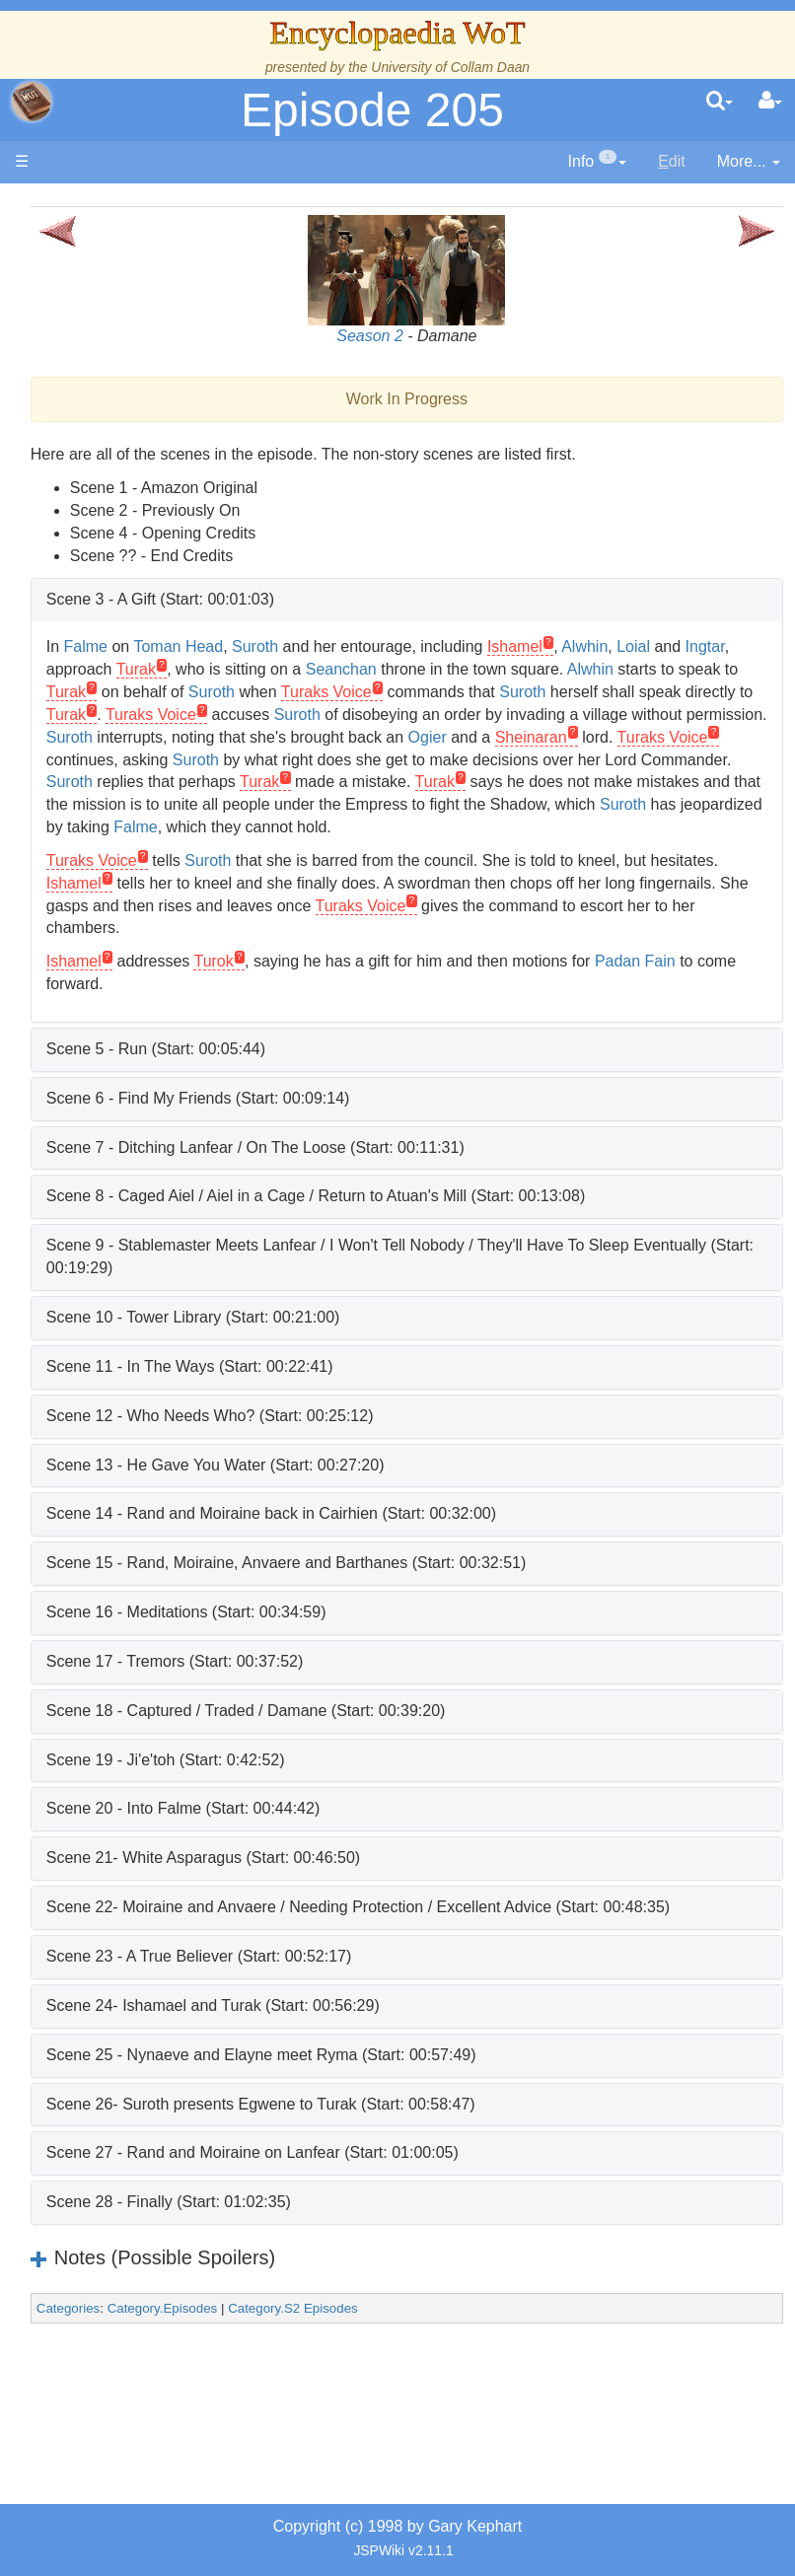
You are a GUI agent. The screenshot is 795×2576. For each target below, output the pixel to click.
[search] (719, 101)
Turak (406, 669)
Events (118, 667)
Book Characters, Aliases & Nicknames (124, 1073)
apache (31, 101)
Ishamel (668, 646)
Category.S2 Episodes (447, 2376)
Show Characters (121, 1185)
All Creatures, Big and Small (124, 1500)
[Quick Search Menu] (719, 101)
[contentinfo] (597, 162)
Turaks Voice (367, 781)
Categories (221, 2376)
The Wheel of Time (125, 487)
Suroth (409, 646)
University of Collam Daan (450, 67)
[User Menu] (770, 101)
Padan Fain (240, 1029)
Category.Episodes (315, 2376)
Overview (145, 802)
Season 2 (446, 335)
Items (113, 1568)
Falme (238, 646)
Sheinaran (236, 781)
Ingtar (288, 669)
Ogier (666, 759)
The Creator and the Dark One (120, 396)
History (118, 577)
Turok (367, 1006)
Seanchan (611, 669)
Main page (91, 205)
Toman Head (332, 646)
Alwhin (738, 646)
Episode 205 (372, 110)
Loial (217, 669)
